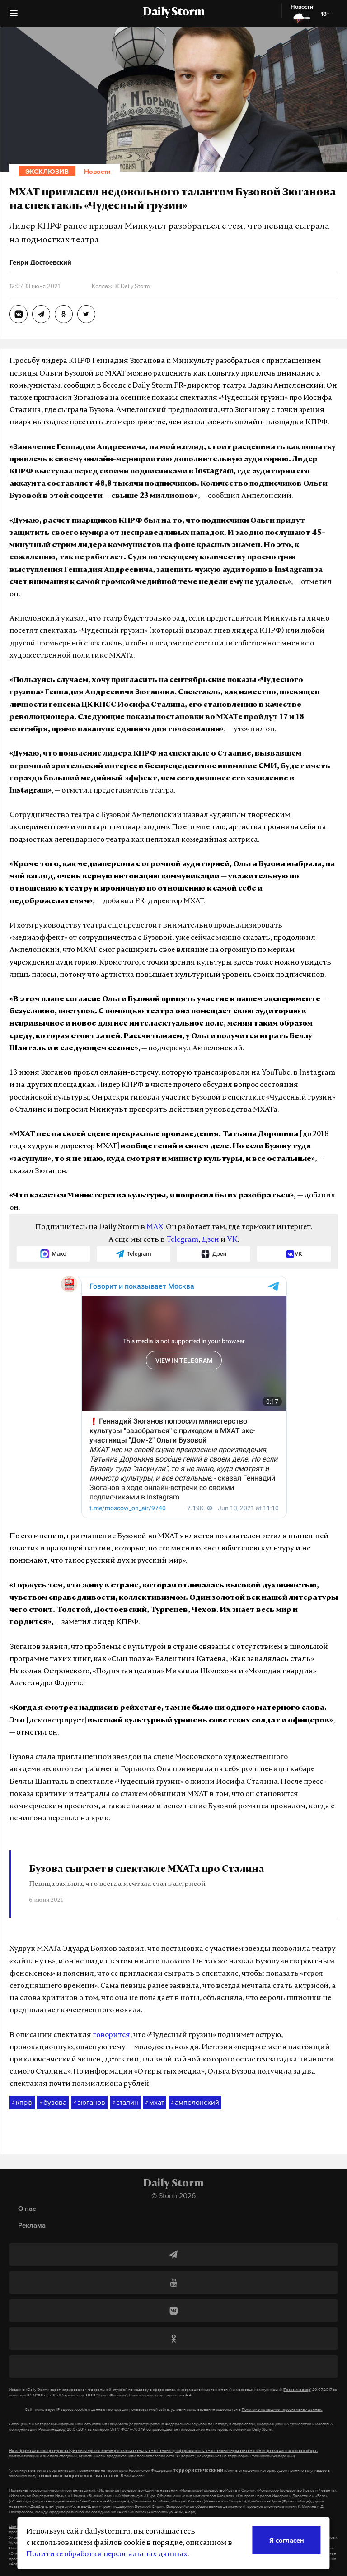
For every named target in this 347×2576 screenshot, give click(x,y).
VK (232, 1240)
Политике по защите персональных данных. (282, 2409)
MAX (154, 1227)
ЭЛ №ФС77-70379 (44, 2395)
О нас (27, 2208)
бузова (52, 2102)
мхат (154, 2102)
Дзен (210, 1240)
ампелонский (195, 2102)
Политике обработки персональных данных (107, 2554)
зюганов (89, 2102)
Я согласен (286, 2540)
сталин (125, 2102)
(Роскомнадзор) (297, 2389)
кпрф (22, 2102)
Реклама (32, 2225)
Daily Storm (173, 12)
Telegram (182, 1240)
